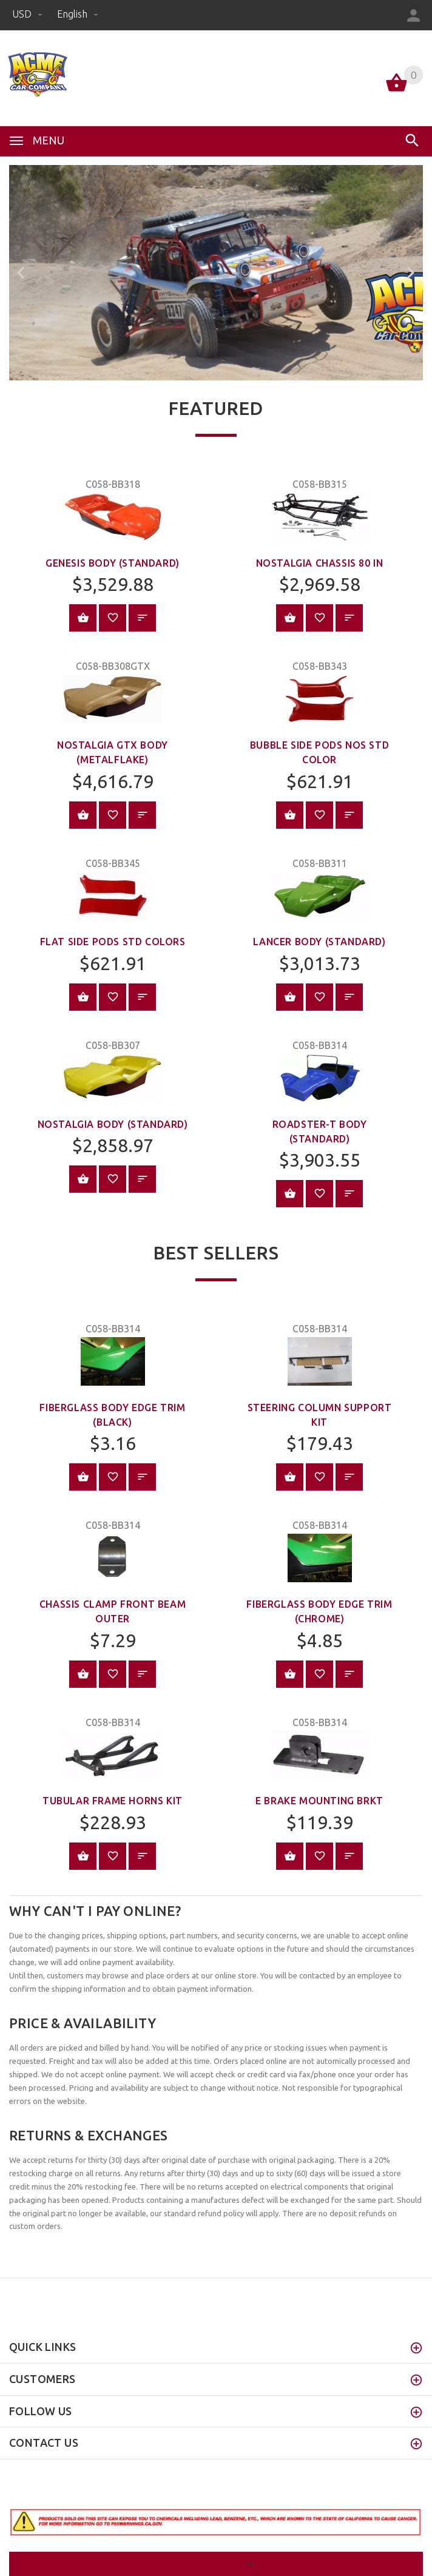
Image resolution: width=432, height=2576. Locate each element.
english (77, 13)
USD (28, 13)
